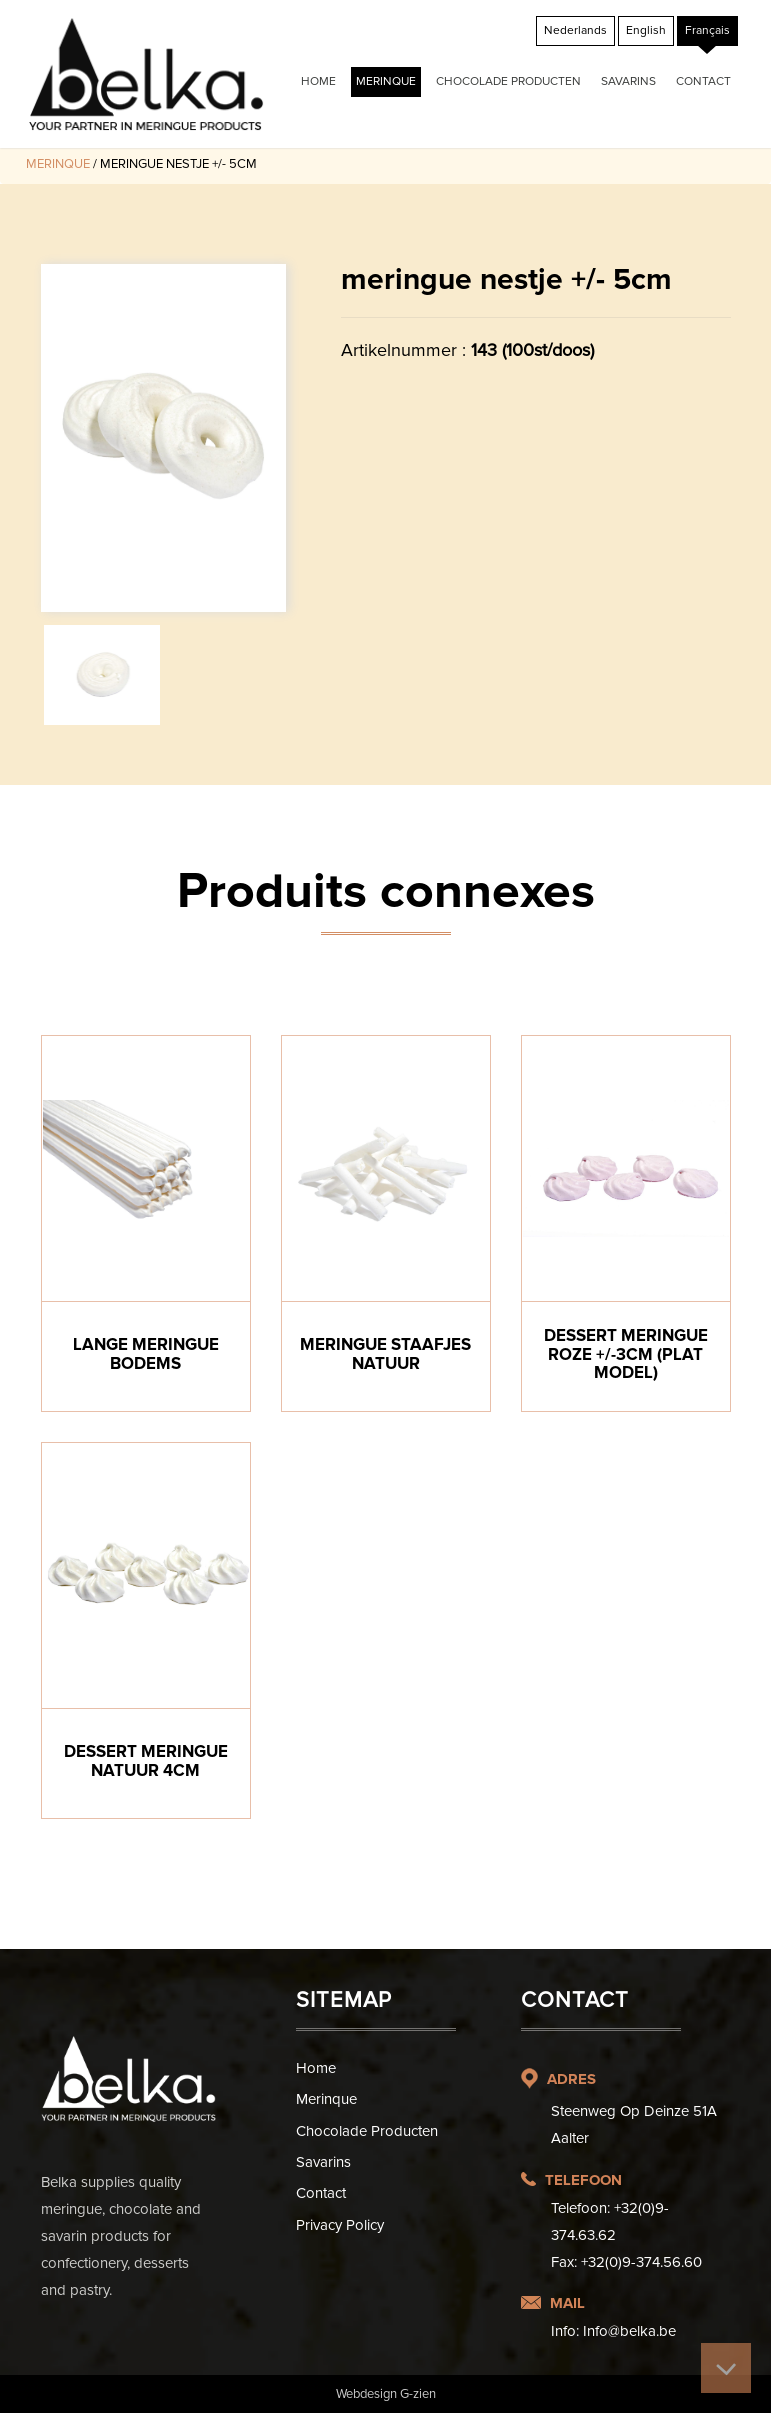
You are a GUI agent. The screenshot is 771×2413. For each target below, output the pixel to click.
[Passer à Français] (707, 31)
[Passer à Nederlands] (575, 31)
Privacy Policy (340, 2225)
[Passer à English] (646, 31)
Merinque (386, 81)
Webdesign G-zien (386, 2394)
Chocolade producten (508, 81)
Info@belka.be (629, 2331)
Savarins (628, 81)
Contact (703, 81)
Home (318, 81)
